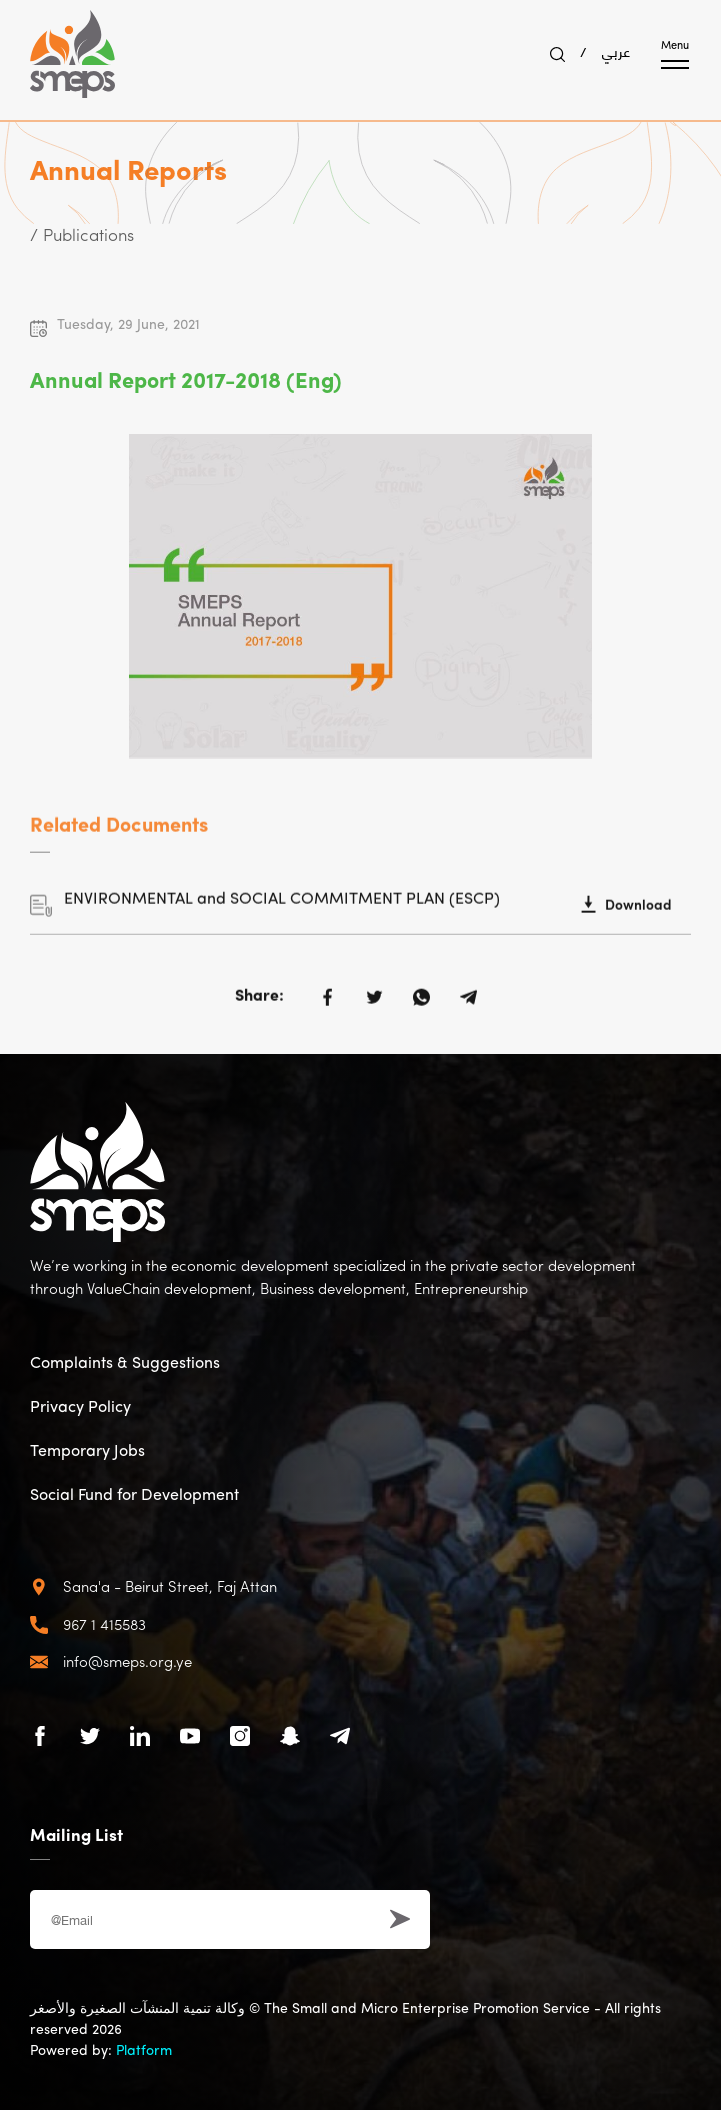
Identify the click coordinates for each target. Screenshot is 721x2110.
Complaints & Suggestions (125, 1364)
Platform (144, 2051)
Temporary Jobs (87, 1452)
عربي (616, 50)
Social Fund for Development (134, 1496)
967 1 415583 (104, 1626)
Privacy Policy (80, 1408)
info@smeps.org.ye (127, 1663)
